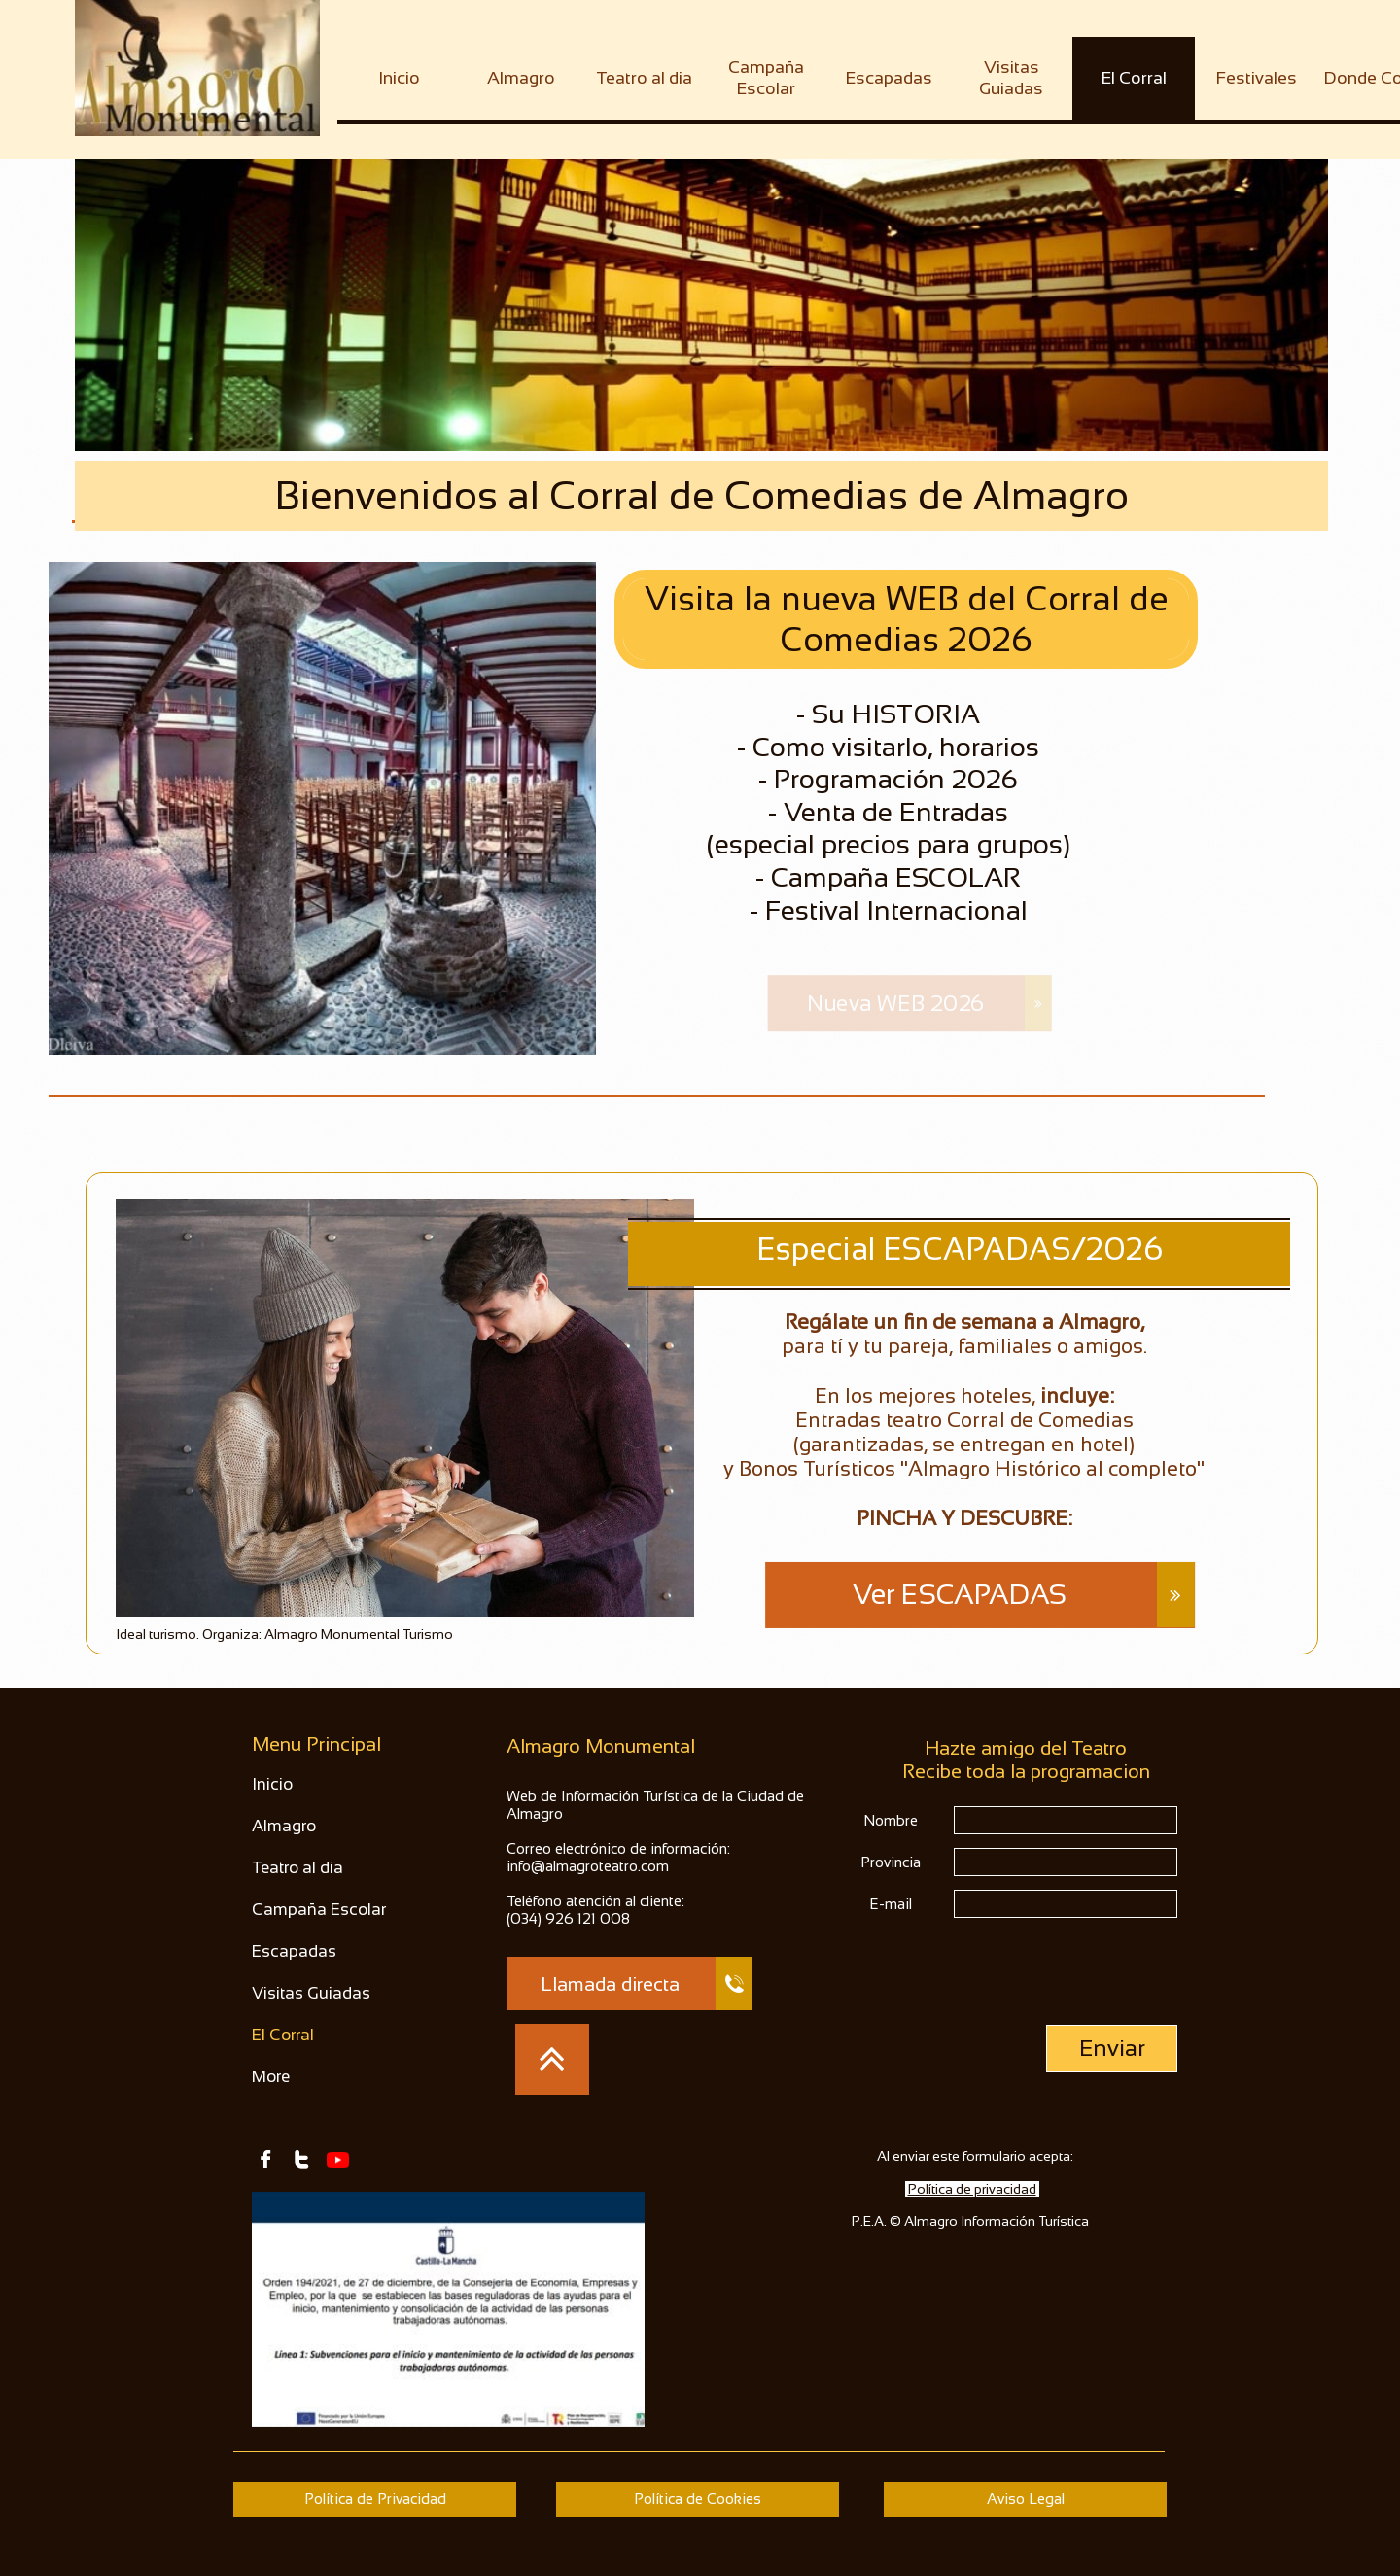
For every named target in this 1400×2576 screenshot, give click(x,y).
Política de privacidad (972, 2189)
